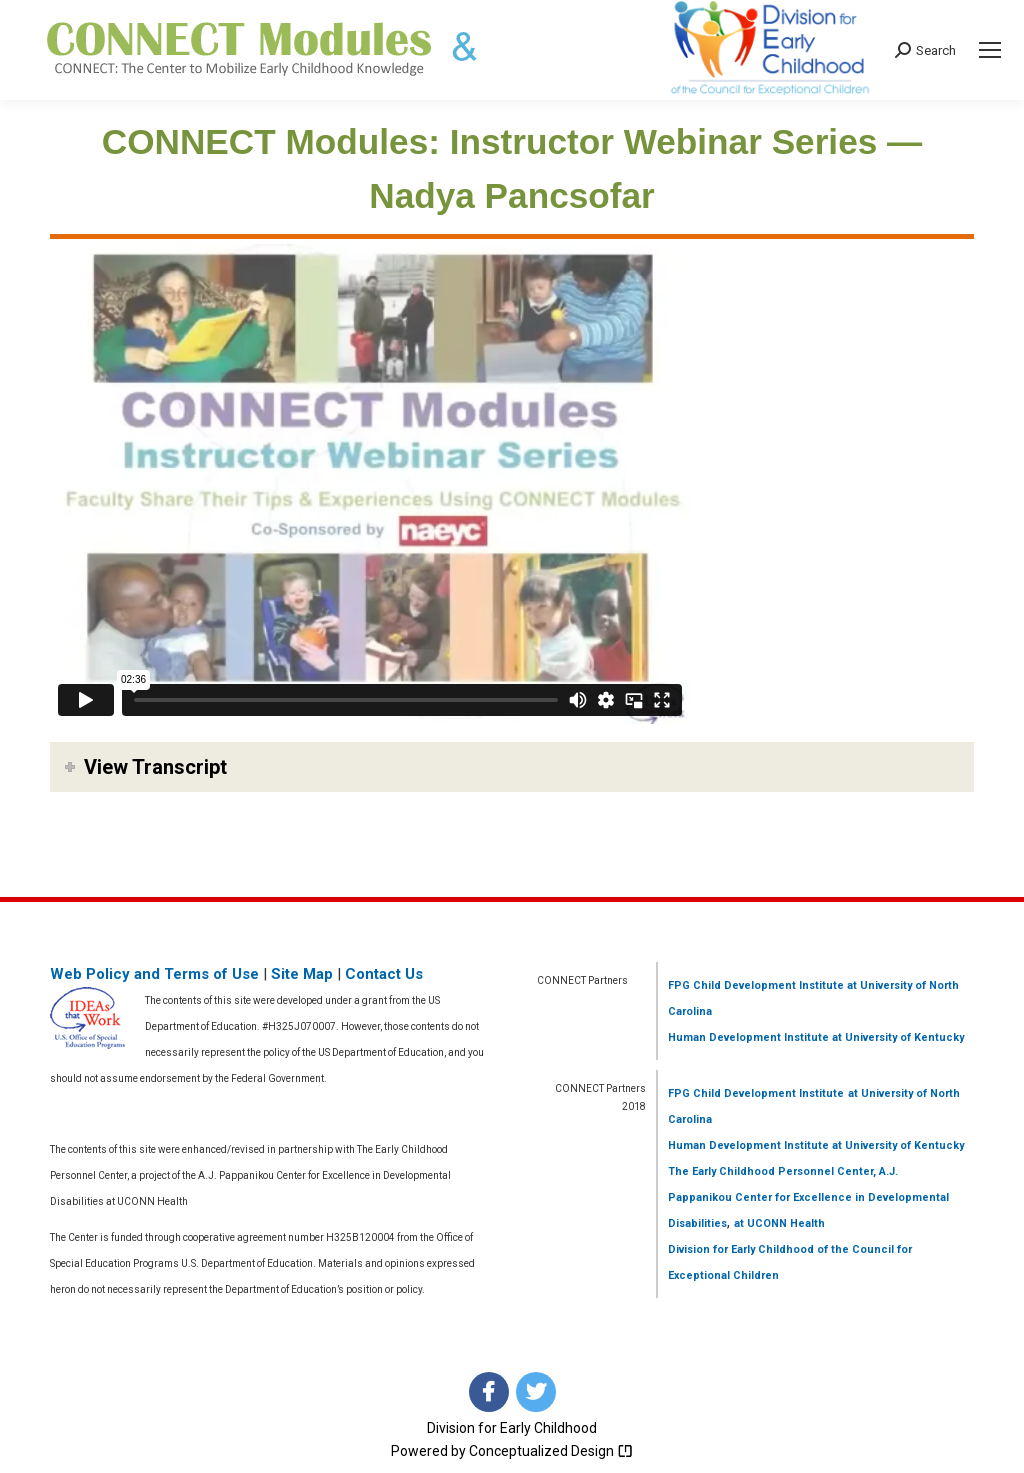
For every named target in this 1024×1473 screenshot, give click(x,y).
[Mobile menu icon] (990, 50)
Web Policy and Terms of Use (154, 974)
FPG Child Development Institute (756, 985)
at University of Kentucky (896, 1037)
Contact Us (384, 974)
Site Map (302, 974)
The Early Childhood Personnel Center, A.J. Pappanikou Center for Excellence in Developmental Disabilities (808, 1197)
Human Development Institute (748, 1037)
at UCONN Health (779, 1223)
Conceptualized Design (551, 1451)
